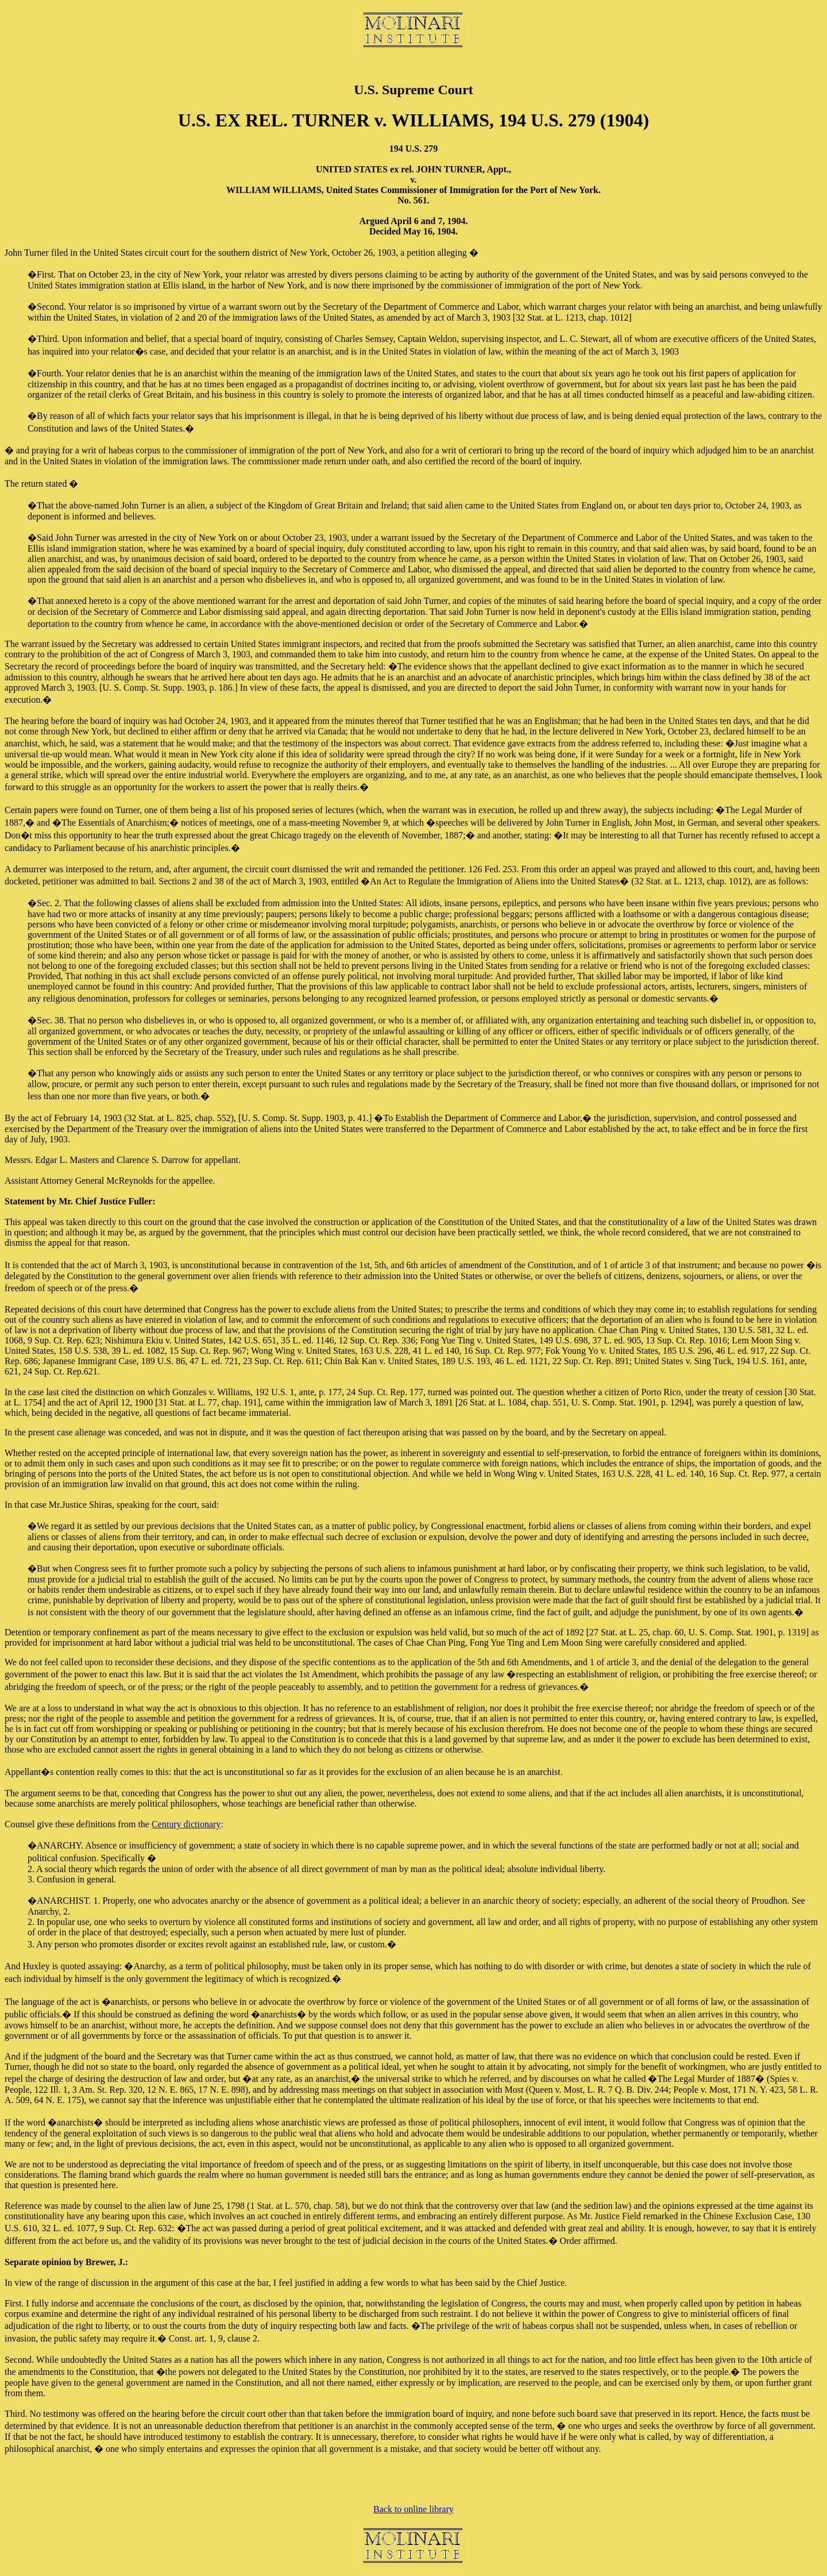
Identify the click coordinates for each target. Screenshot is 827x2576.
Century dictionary (186, 1824)
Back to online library (413, 2509)
